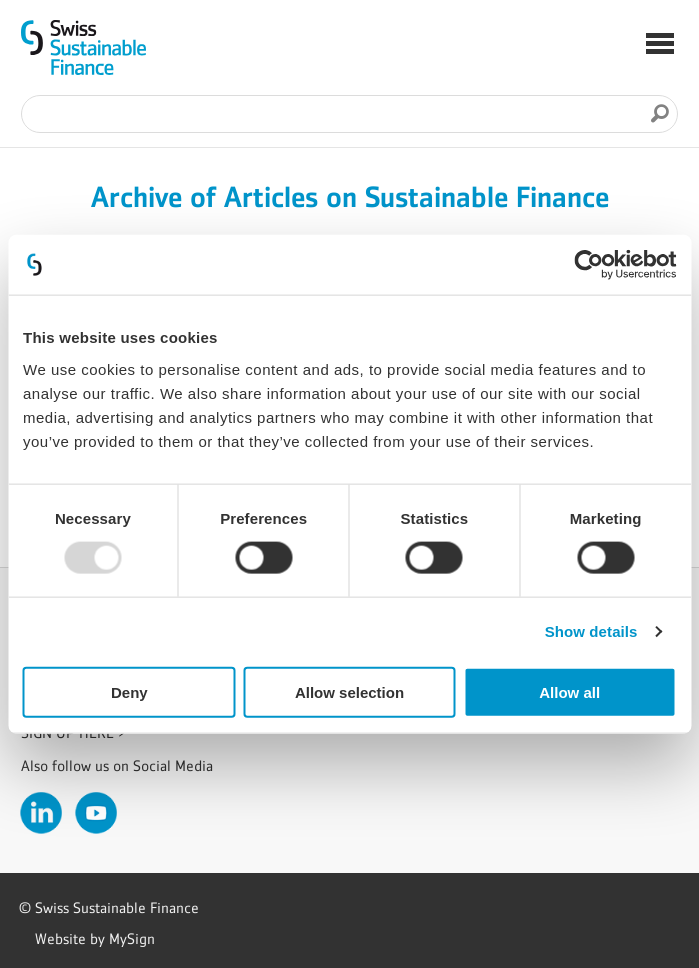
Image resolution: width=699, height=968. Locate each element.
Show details (591, 631)
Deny (129, 691)
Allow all (569, 691)
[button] (660, 46)
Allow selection (349, 691)
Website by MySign (95, 939)
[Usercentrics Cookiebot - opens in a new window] (588, 265)
